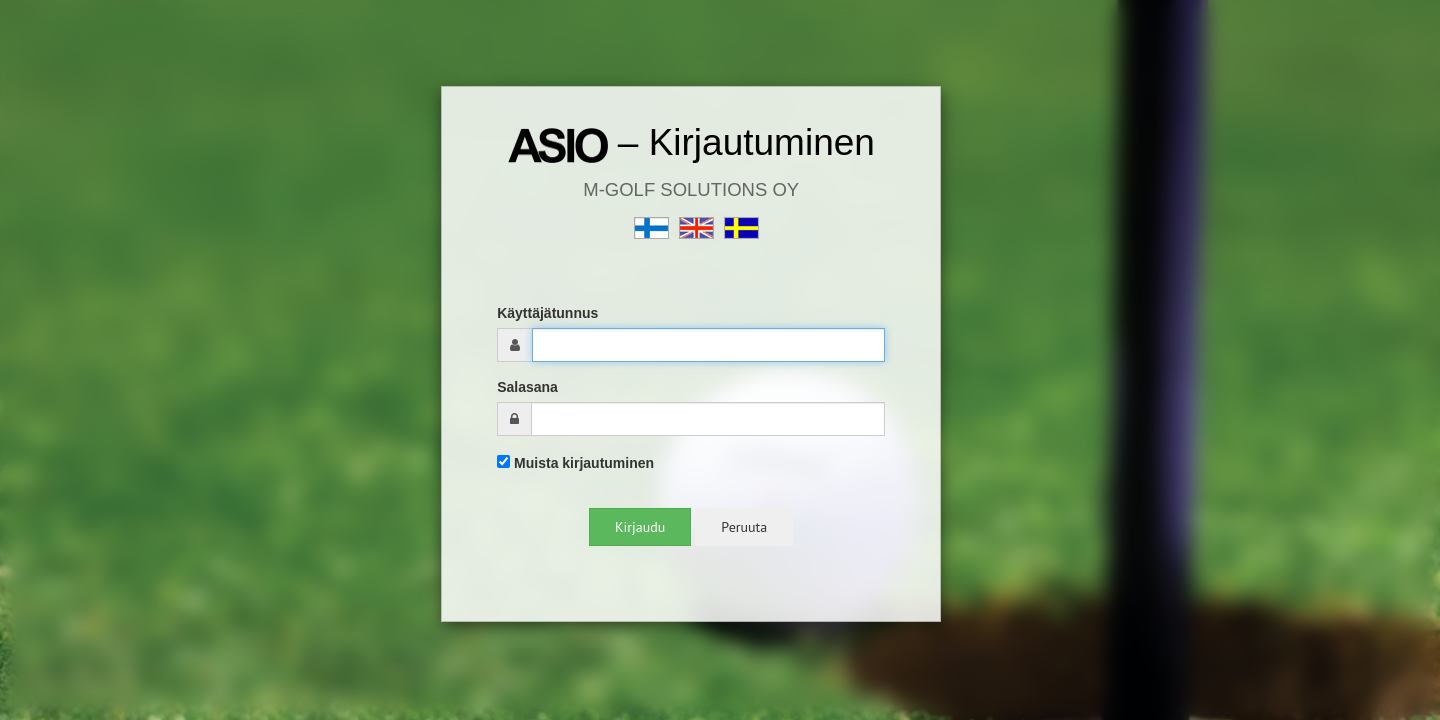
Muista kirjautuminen (575, 463)
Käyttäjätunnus (547, 313)
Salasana (527, 387)
